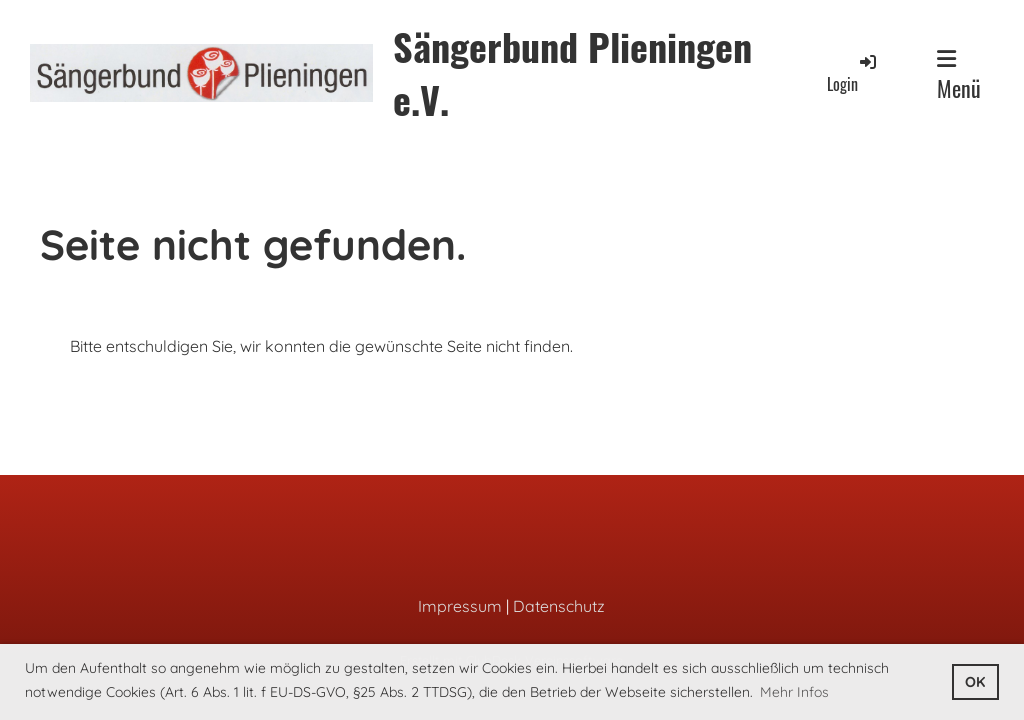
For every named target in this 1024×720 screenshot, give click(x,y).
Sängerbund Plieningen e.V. (572, 73)
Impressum (460, 606)
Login (853, 73)
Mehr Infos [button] (794, 692)
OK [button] (975, 682)
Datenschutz (559, 606)
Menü (959, 76)
